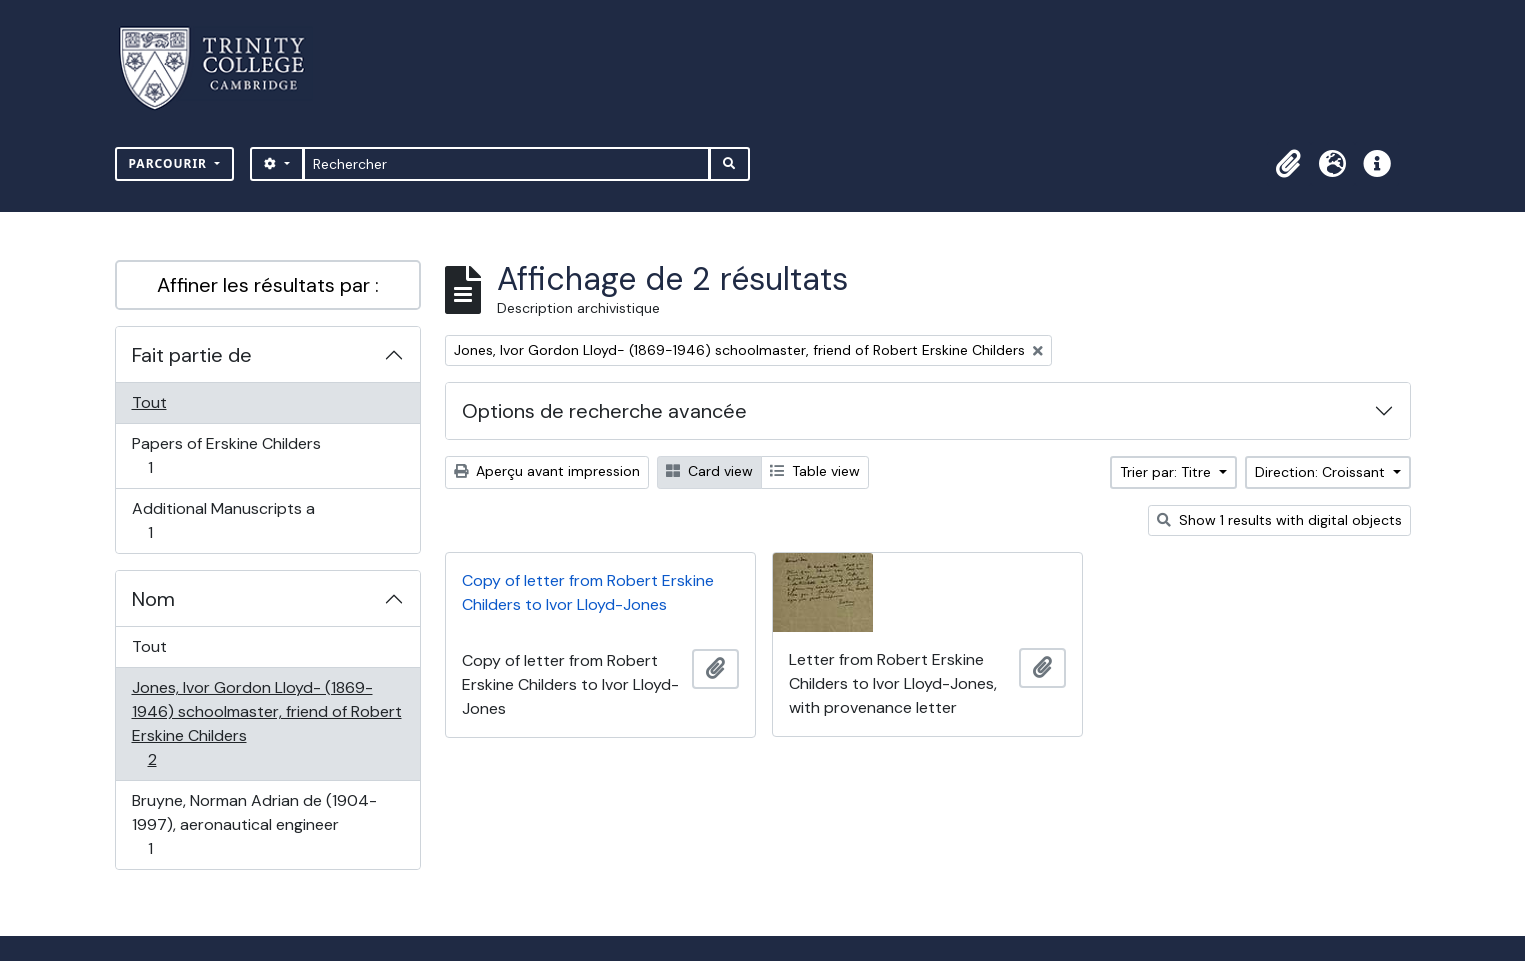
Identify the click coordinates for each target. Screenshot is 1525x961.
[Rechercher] (506, 164)
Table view (815, 471)
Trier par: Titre (1167, 472)
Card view (709, 471)
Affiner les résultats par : (268, 285)
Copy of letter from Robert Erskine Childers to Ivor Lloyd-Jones (588, 592)
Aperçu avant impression (547, 471)
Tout (149, 402)
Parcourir (170, 163)
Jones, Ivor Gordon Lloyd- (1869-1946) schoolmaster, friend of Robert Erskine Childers (266, 723)
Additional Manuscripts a (223, 520)
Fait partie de (192, 355)
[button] (1289, 164)
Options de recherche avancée (604, 411)
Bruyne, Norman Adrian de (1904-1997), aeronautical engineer (254, 824)
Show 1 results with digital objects (1279, 520)
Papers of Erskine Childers (226, 455)
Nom (153, 599)
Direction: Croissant (1322, 472)
